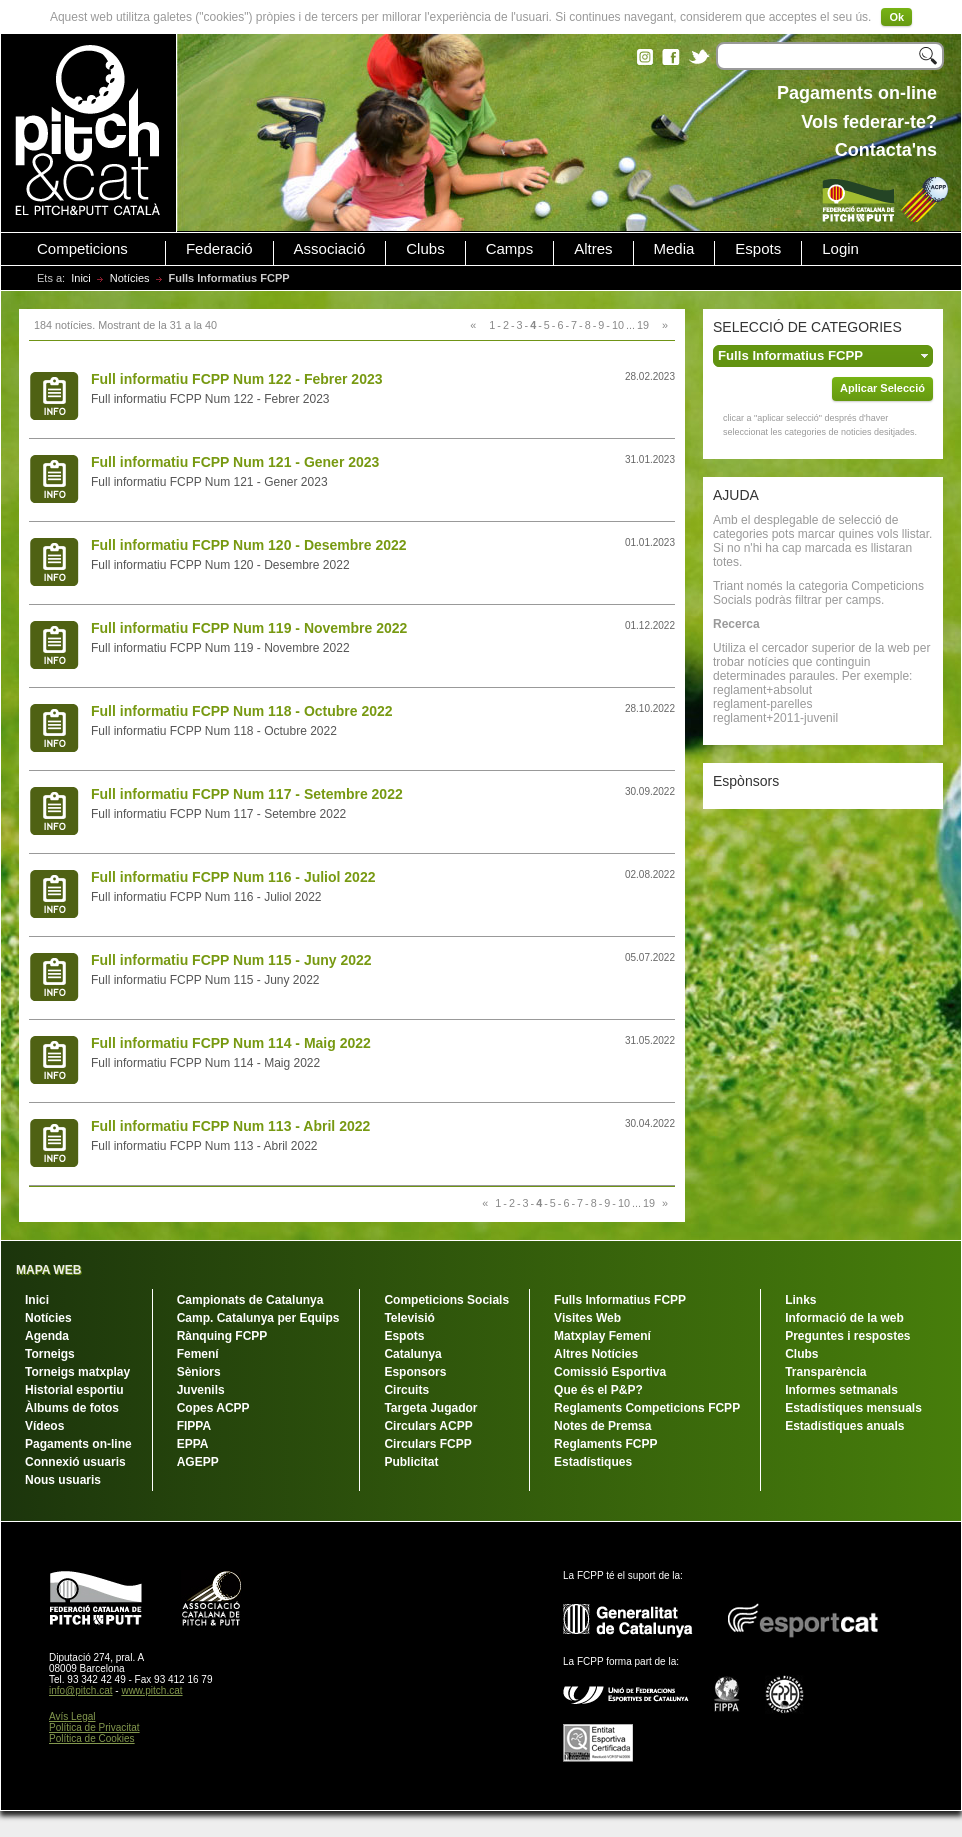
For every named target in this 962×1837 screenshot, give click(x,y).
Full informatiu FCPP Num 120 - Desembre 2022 (249, 545)
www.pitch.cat (151, 1690)
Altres (593, 249)
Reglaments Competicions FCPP (647, 1408)
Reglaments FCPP (605, 1444)
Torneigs (50, 1354)
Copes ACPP (213, 1408)
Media (674, 249)
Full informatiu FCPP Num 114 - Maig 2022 (231, 1043)
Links (800, 1300)
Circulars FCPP (427, 1444)
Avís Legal (72, 1716)
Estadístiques (593, 1462)
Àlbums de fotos (72, 1408)
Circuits (406, 1390)
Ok (896, 17)
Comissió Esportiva (610, 1372)
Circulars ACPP (428, 1426)
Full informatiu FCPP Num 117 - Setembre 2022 (247, 794)
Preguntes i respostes (847, 1336)
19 (643, 325)
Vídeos (44, 1426)
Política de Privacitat (94, 1727)
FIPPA (194, 1426)
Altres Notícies (596, 1354)
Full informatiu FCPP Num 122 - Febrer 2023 (236, 379)
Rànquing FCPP (222, 1336)
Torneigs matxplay (77, 1372)
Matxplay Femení (602, 1336)
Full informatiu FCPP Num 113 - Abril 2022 (230, 1126)
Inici (81, 278)
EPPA (193, 1444)
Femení (198, 1354)
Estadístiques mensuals (853, 1408)
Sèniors (199, 1372)
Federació (219, 249)
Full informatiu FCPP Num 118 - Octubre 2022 (242, 711)
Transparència (825, 1372)
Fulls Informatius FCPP (620, 1300)
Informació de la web (844, 1318)
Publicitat (411, 1462)
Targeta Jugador (430, 1408)
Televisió (409, 1318)
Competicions (82, 249)
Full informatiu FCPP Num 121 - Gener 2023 (235, 462)
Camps (510, 249)
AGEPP (198, 1462)
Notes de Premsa (602, 1426)
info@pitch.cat (81, 1690)
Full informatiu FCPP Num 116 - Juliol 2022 (233, 877)
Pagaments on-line (78, 1444)
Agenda (47, 1336)
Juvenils (201, 1390)
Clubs (425, 249)
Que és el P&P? (598, 1390)
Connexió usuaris (75, 1462)
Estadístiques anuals (844, 1426)
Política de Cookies (92, 1738)
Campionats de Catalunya (250, 1300)
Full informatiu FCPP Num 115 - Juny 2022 (231, 960)
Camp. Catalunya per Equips (258, 1318)
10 (618, 325)
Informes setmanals (841, 1390)
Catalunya (412, 1354)
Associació (330, 249)
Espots (758, 249)
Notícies (130, 278)
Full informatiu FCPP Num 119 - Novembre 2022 (249, 628)
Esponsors (415, 1372)
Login (840, 249)
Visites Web (587, 1318)
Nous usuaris (63, 1480)
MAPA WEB (48, 1270)
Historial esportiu (74, 1390)
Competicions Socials (446, 1300)
